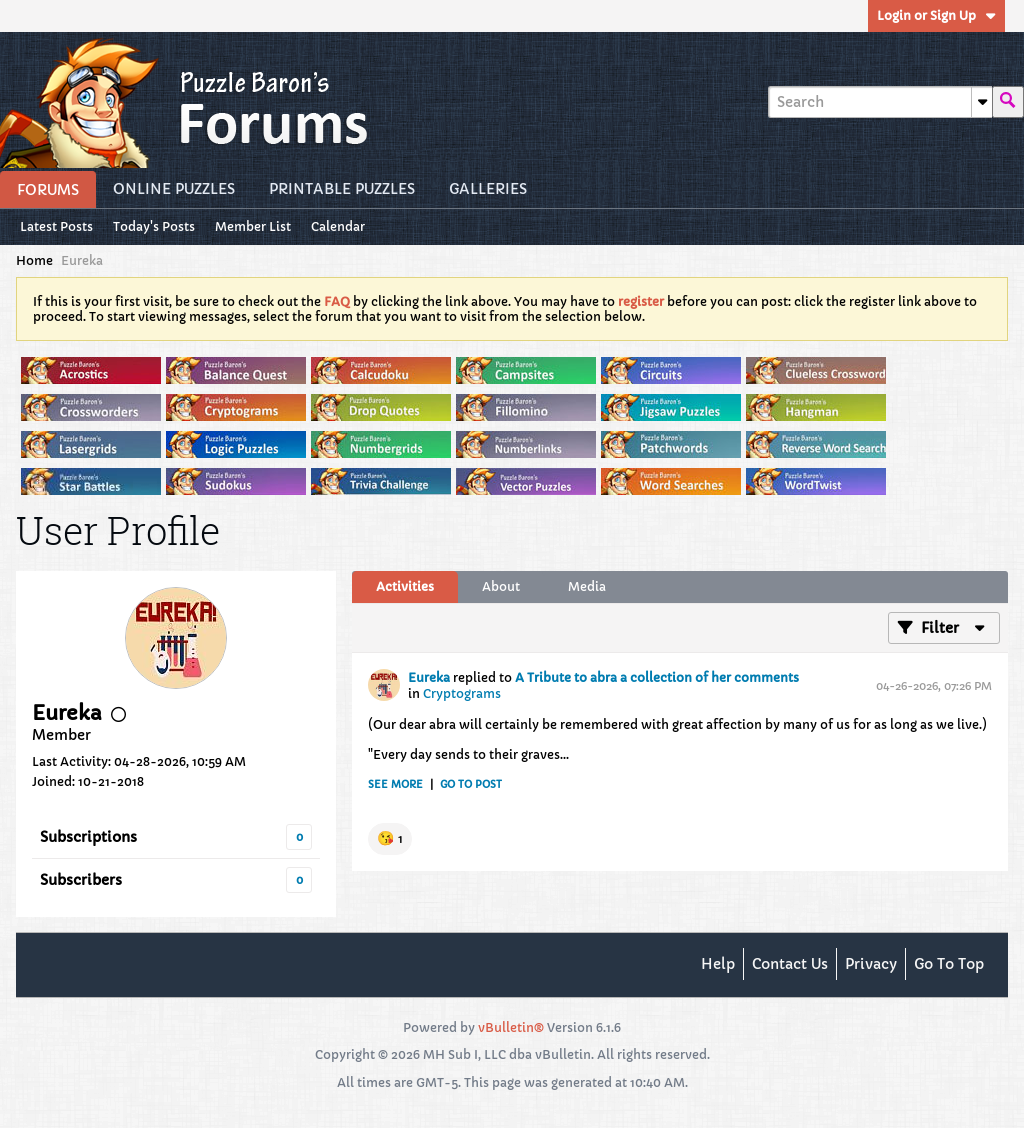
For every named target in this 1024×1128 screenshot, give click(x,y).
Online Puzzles (174, 189)
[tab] (405, 587)
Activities (405, 586)
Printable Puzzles (342, 189)
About (501, 586)
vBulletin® (511, 1027)
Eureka (429, 677)
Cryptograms (462, 693)
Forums (48, 190)
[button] (390, 839)
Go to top (949, 964)
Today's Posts (154, 226)
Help (718, 964)
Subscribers (81, 880)
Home (34, 260)
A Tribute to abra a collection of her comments (657, 677)
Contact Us (790, 964)
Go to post (471, 784)
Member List (253, 226)
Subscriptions (88, 837)
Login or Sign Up (936, 15)
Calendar (338, 226)
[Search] (880, 102)
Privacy (871, 964)
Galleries (488, 189)
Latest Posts (56, 226)
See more (395, 784)
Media (587, 586)
